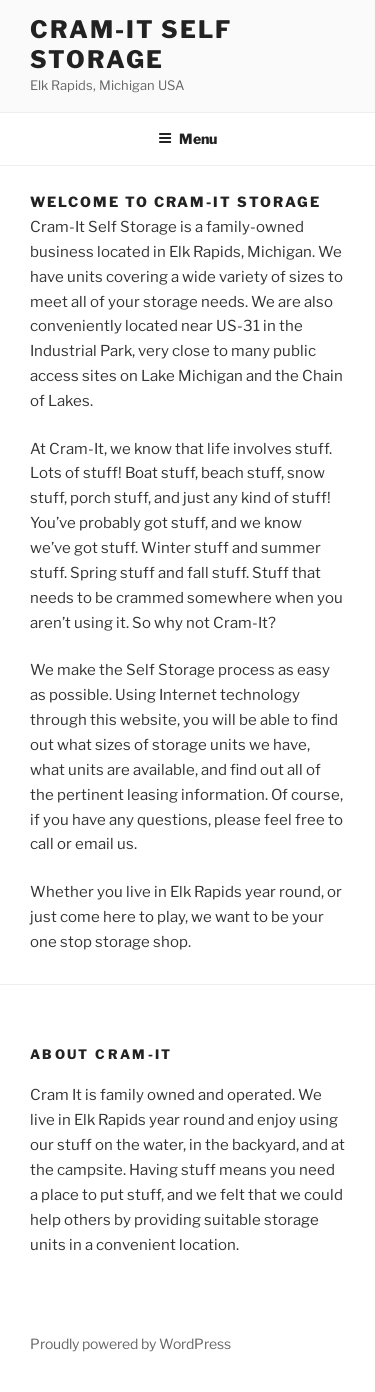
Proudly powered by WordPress (130, 1343)
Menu (187, 138)
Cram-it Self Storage (131, 44)
